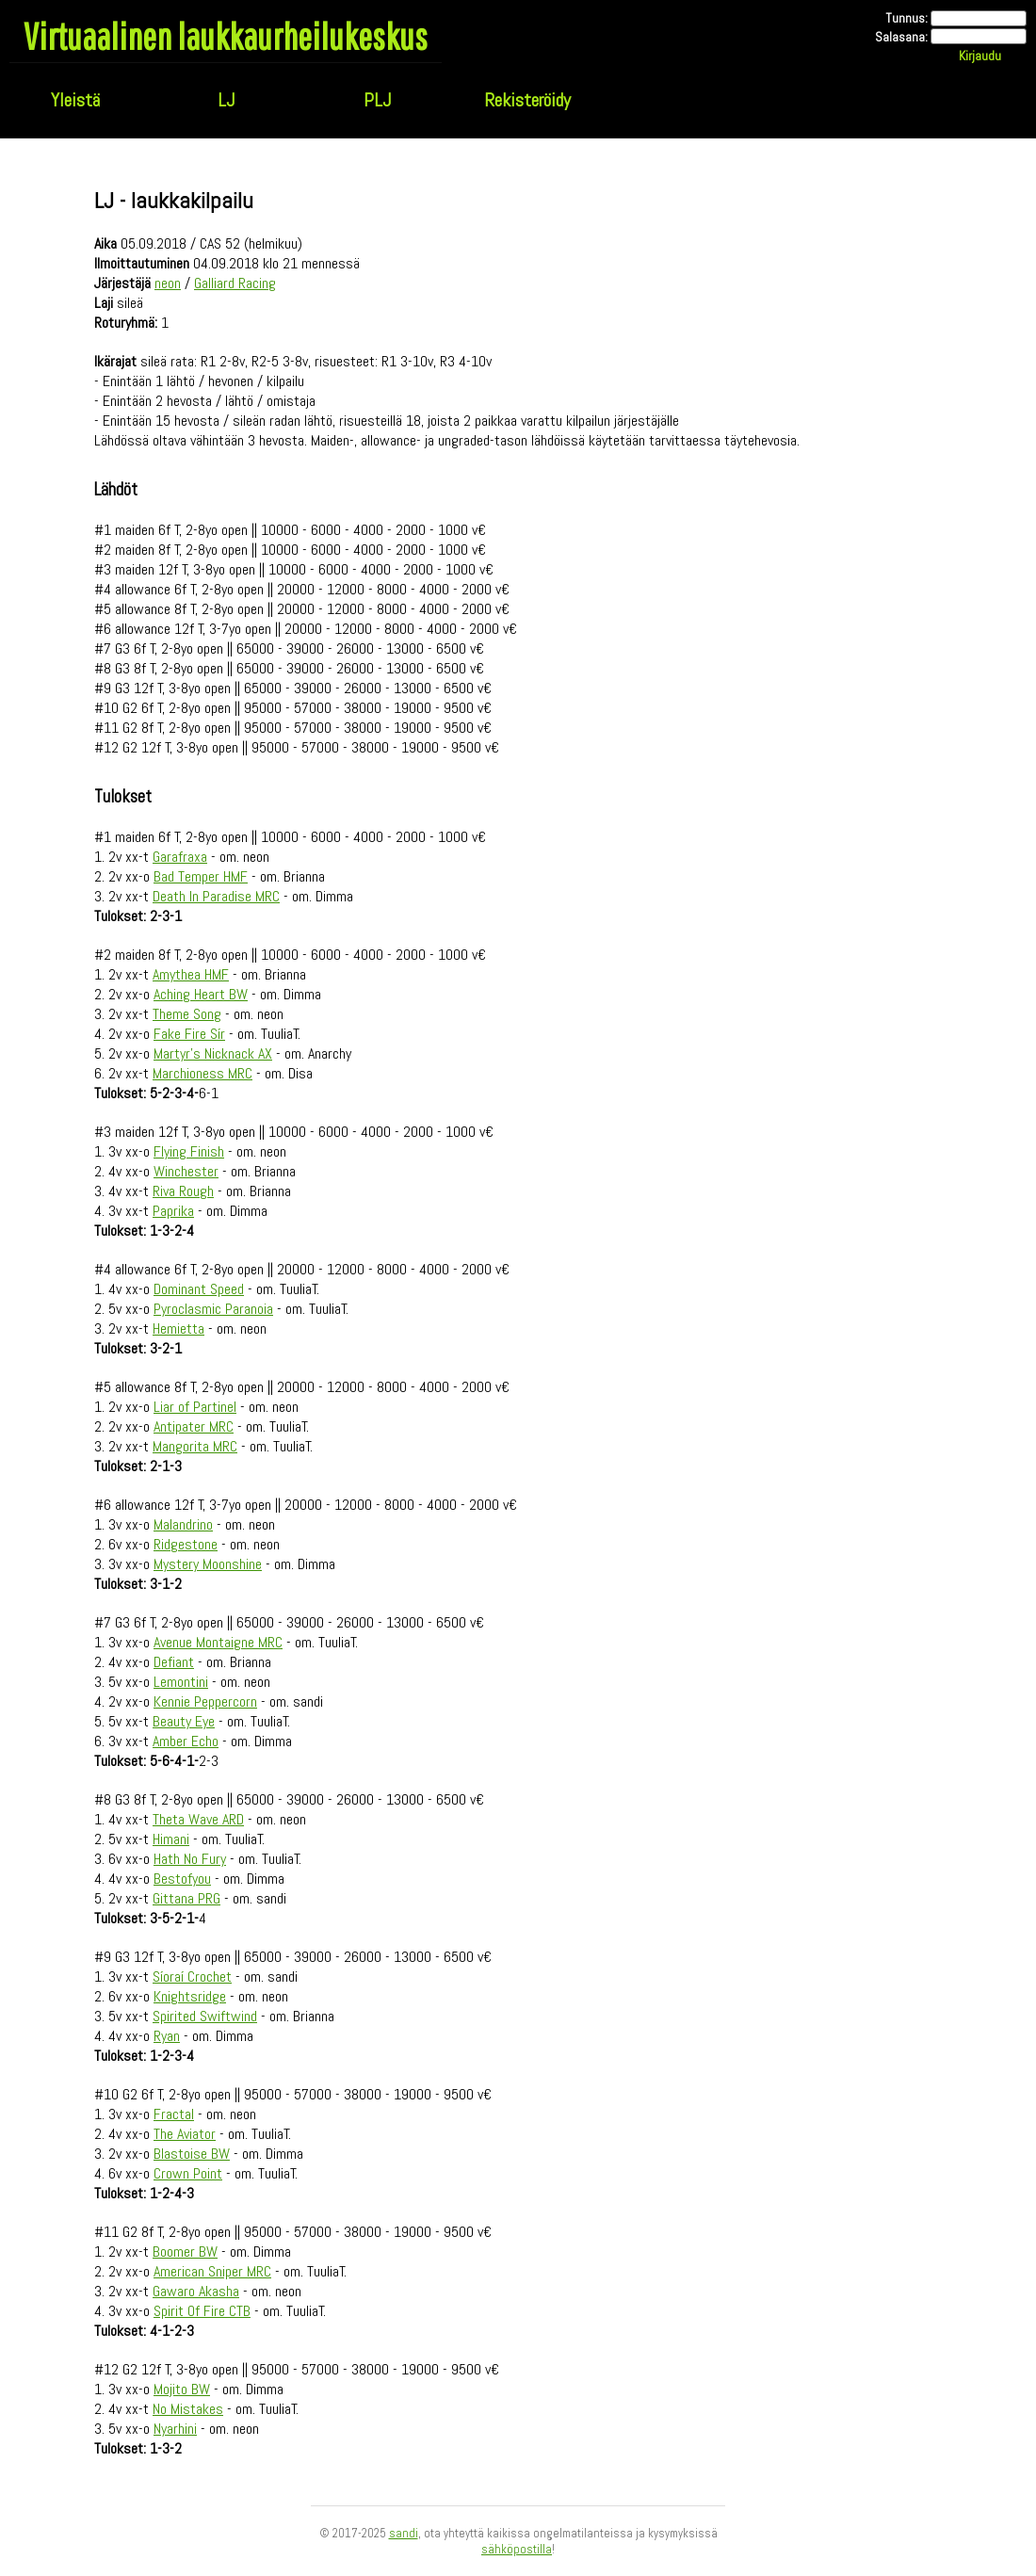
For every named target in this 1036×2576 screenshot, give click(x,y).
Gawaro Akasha (196, 2291)
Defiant (174, 1662)
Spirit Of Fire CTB (202, 2311)
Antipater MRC (194, 1426)
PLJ (377, 100)
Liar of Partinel (195, 1407)
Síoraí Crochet (192, 1976)
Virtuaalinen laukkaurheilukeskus (226, 35)
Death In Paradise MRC (216, 896)
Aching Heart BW (201, 994)
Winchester (186, 1171)
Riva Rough (183, 1191)
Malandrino (183, 1524)
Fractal (174, 2114)
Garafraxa (180, 857)
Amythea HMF (191, 974)
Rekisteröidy (527, 100)
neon (167, 283)
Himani (171, 1839)
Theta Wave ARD (198, 1819)
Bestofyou (182, 1878)
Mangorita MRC (195, 1446)
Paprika (173, 1211)
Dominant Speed (199, 1289)
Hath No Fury (190, 1859)
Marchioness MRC (202, 1073)
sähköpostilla (516, 2549)
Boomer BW (185, 2251)
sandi (403, 2533)
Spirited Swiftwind (205, 2016)
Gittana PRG (186, 1898)
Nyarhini (175, 2428)
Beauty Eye (184, 1721)
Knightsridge (190, 1996)
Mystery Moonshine (208, 1564)
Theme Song (187, 1014)
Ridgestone (186, 1544)
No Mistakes (188, 2409)
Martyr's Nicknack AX (213, 1053)
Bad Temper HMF (201, 876)
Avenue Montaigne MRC (218, 1642)
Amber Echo (186, 1741)
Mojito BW (182, 2389)
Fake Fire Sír (189, 1034)
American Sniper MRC (212, 2271)
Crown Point (188, 2173)
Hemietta (178, 1328)
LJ (226, 100)
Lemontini (181, 1682)
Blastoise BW (192, 2153)
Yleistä (75, 100)
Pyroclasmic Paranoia (213, 1309)
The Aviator (185, 2134)
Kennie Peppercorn (205, 1701)
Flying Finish (189, 1151)
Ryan (167, 2036)
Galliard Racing (235, 283)
